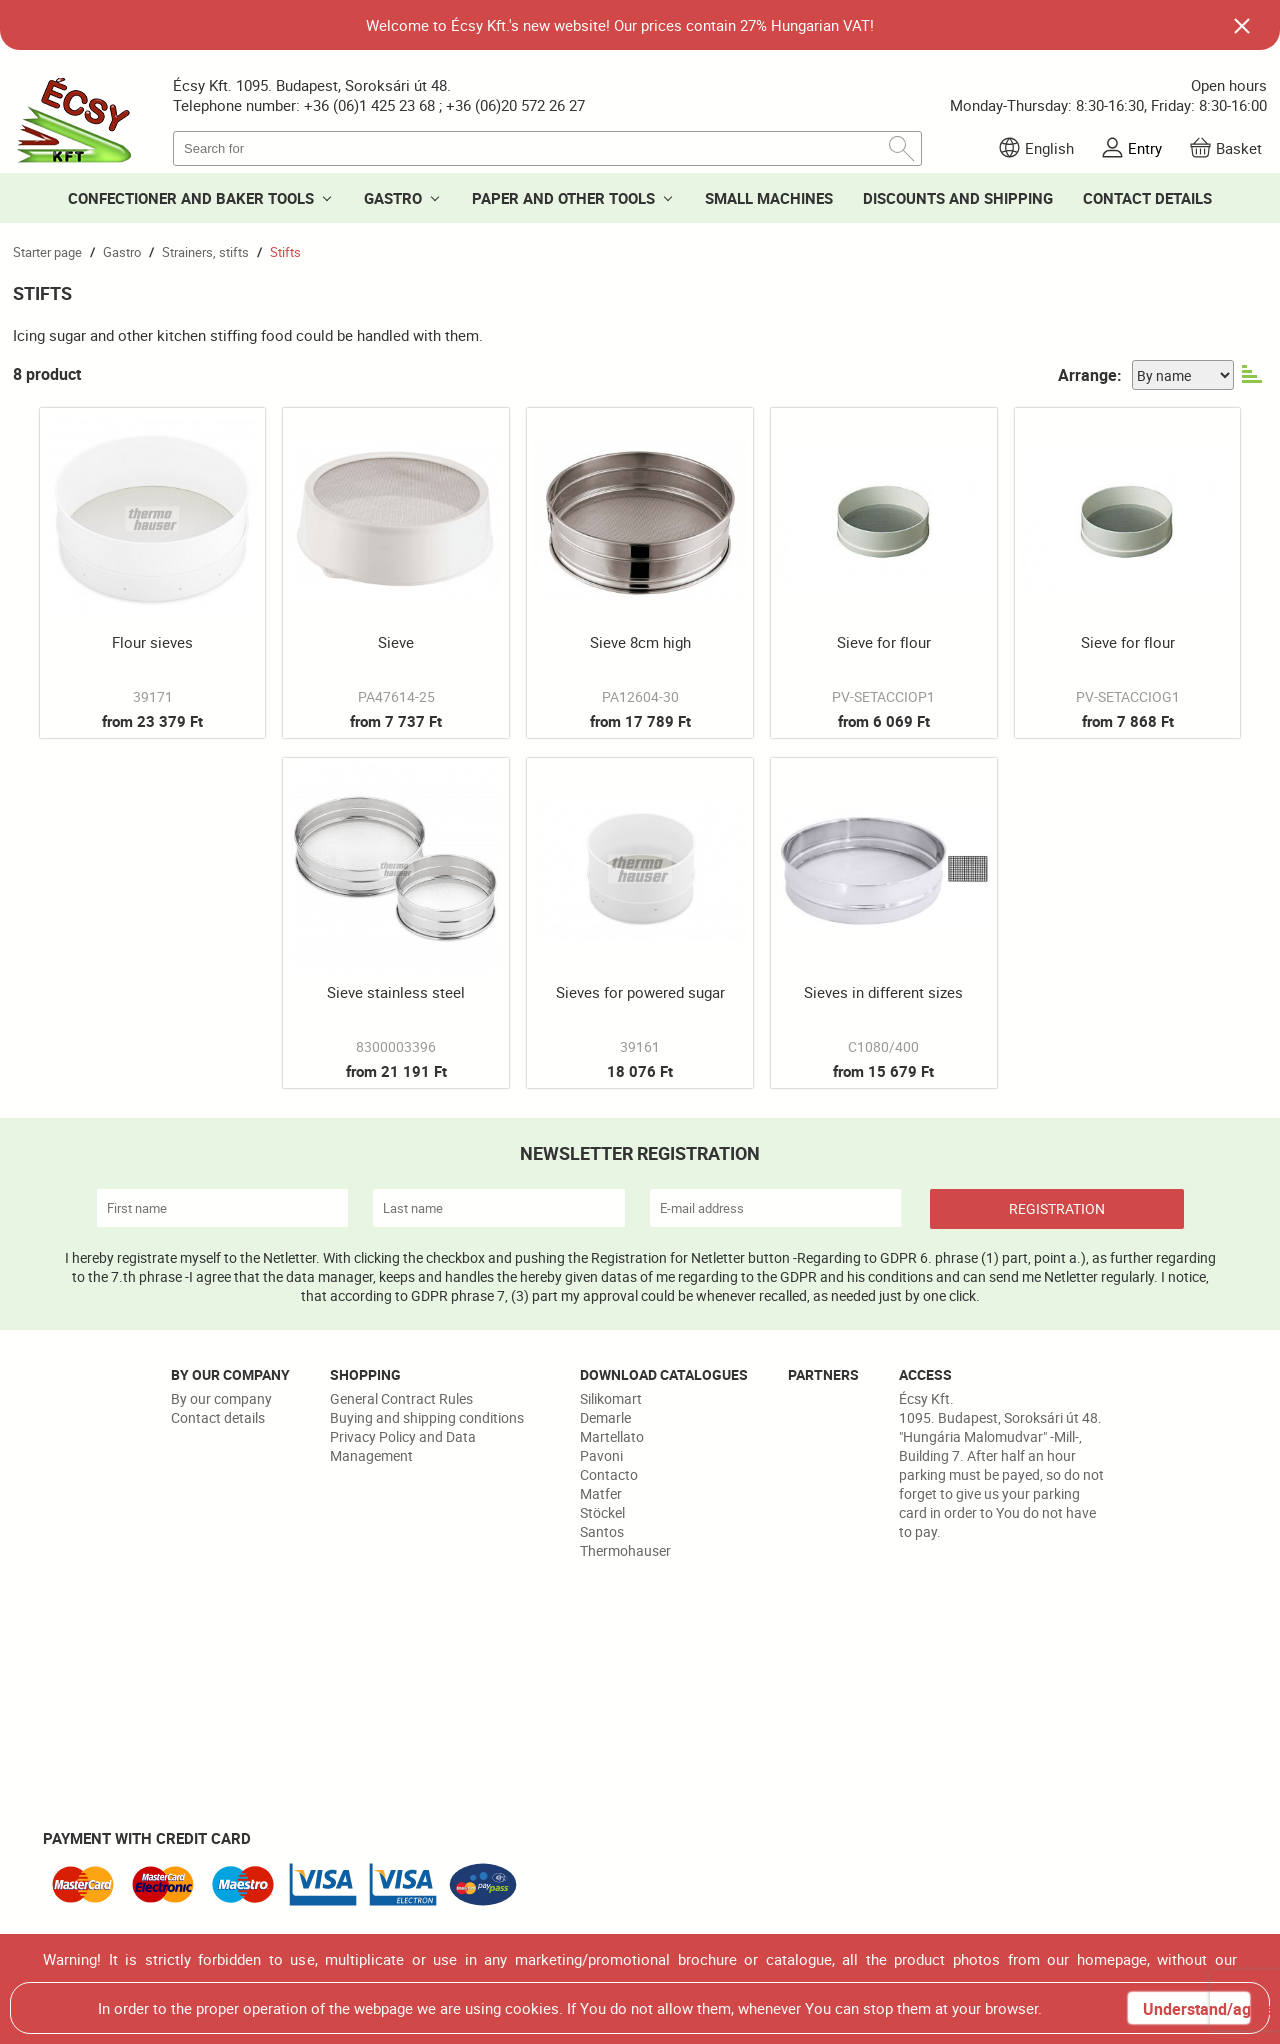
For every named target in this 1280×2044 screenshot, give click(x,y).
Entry (1145, 148)
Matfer (601, 1493)
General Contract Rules (401, 1398)
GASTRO (393, 198)
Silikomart (611, 1398)
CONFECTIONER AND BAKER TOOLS (191, 198)
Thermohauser (625, 1550)
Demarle (605, 1417)
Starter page (47, 252)
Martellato (612, 1436)
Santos (602, 1531)
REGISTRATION (1057, 1208)
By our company (221, 1398)
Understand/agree (1196, 2009)
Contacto (609, 1474)
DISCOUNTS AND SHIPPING (958, 198)
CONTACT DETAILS (1147, 198)
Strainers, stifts (205, 252)
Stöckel (602, 1512)
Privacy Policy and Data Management (403, 1446)
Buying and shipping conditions (427, 1417)
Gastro (122, 252)
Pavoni (601, 1455)
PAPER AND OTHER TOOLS (563, 198)
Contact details (218, 1417)
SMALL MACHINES (769, 198)
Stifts (285, 252)
